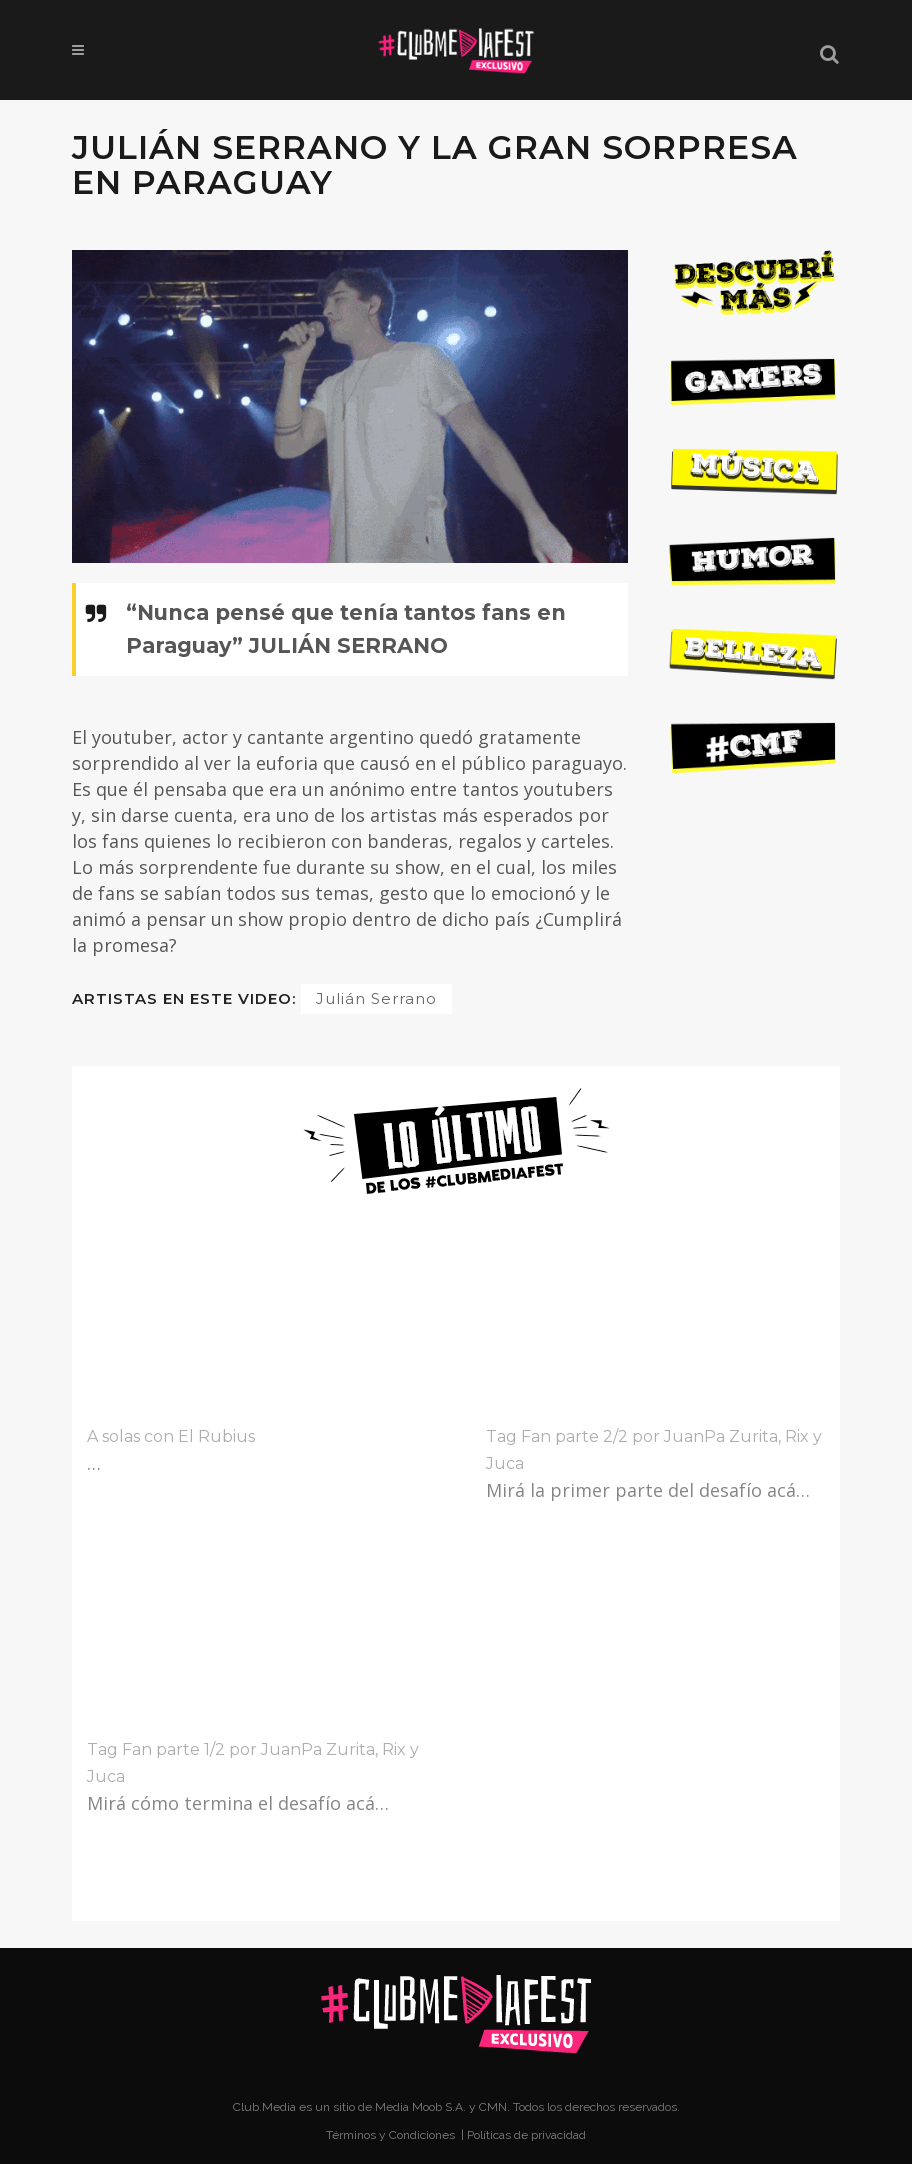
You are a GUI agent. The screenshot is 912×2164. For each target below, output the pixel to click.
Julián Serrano (376, 998)
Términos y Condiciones (392, 2135)
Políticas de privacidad (526, 2135)
